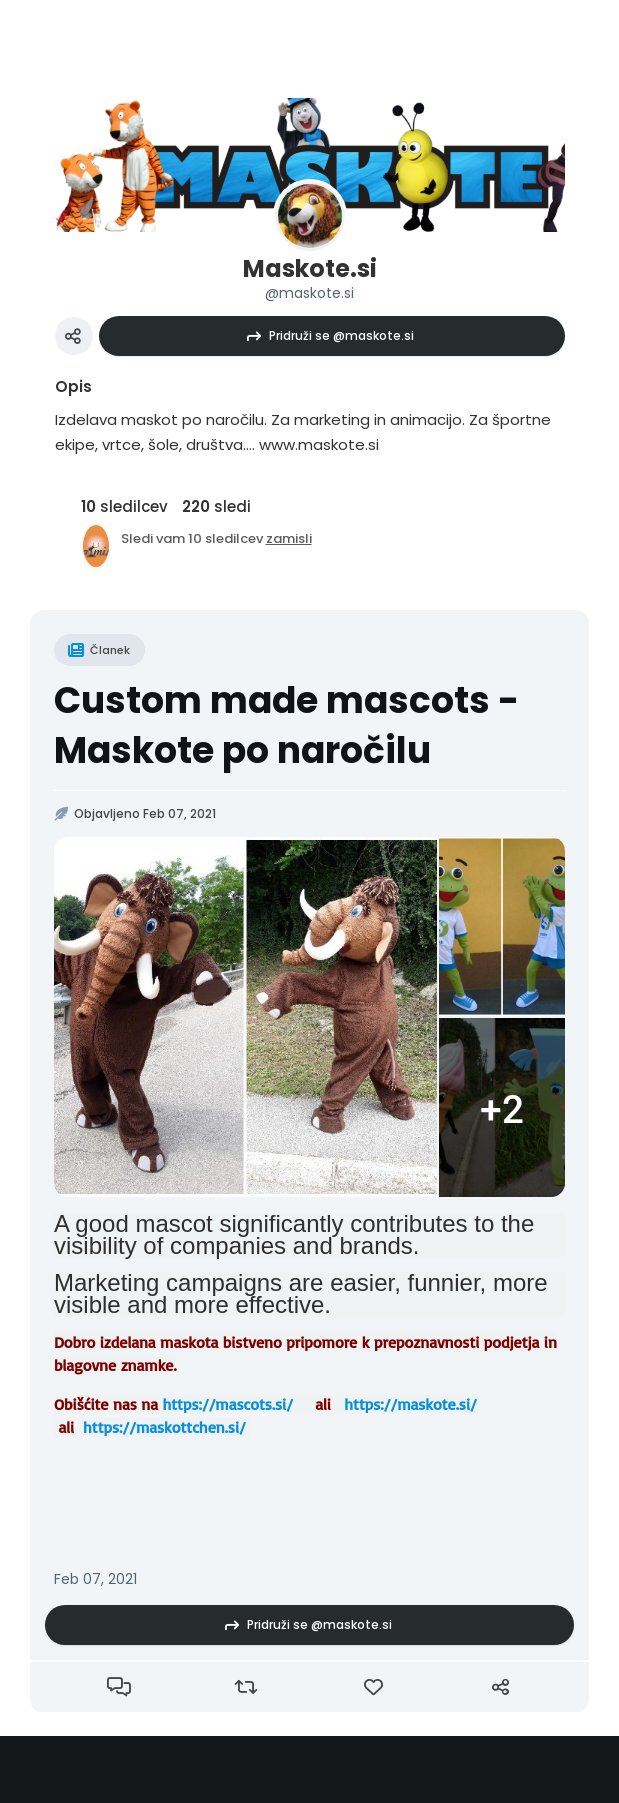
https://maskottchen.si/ (164, 1427)
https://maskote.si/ (410, 1404)
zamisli (289, 538)
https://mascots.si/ (227, 1404)
